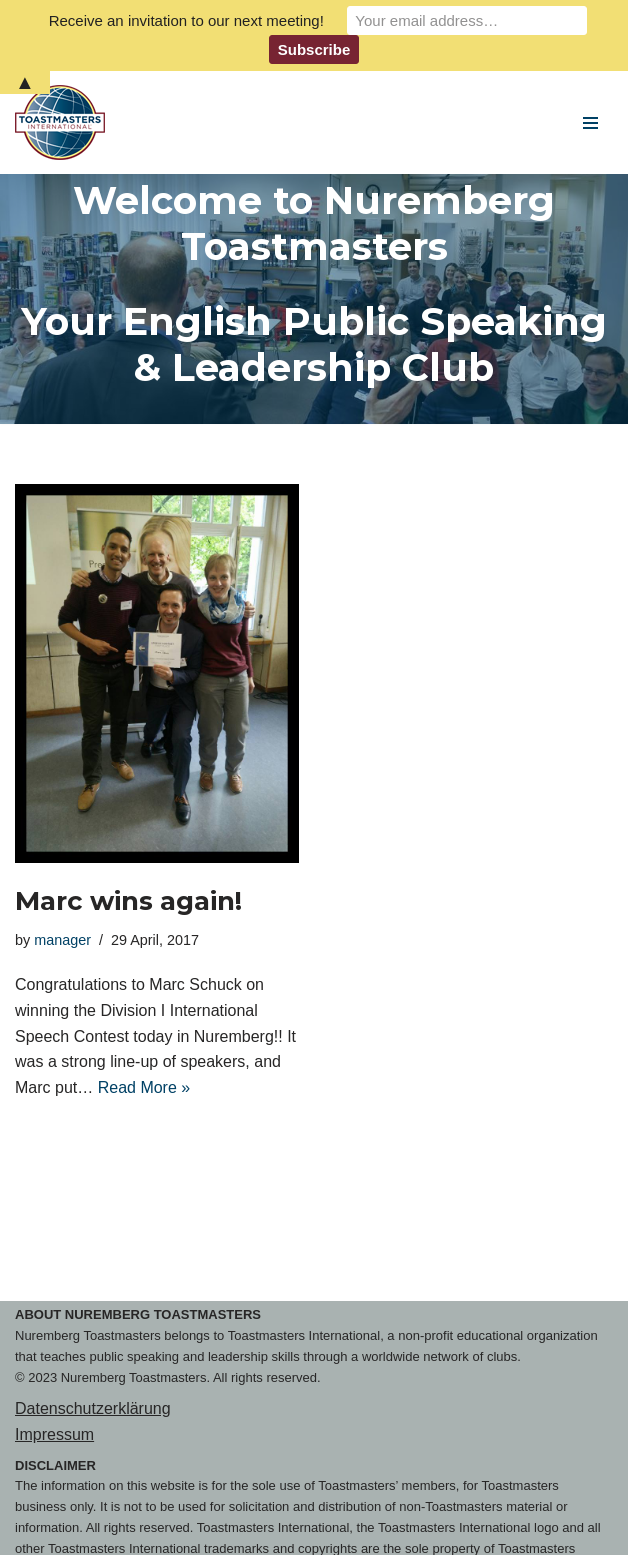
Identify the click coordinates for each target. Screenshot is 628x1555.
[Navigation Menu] (590, 123)
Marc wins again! (128, 901)
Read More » (144, 1087)
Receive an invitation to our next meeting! (186, 20)
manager (62, 940)
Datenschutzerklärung (93, 1408)
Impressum (54, 1434)
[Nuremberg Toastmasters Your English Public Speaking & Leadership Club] (65, 122)
